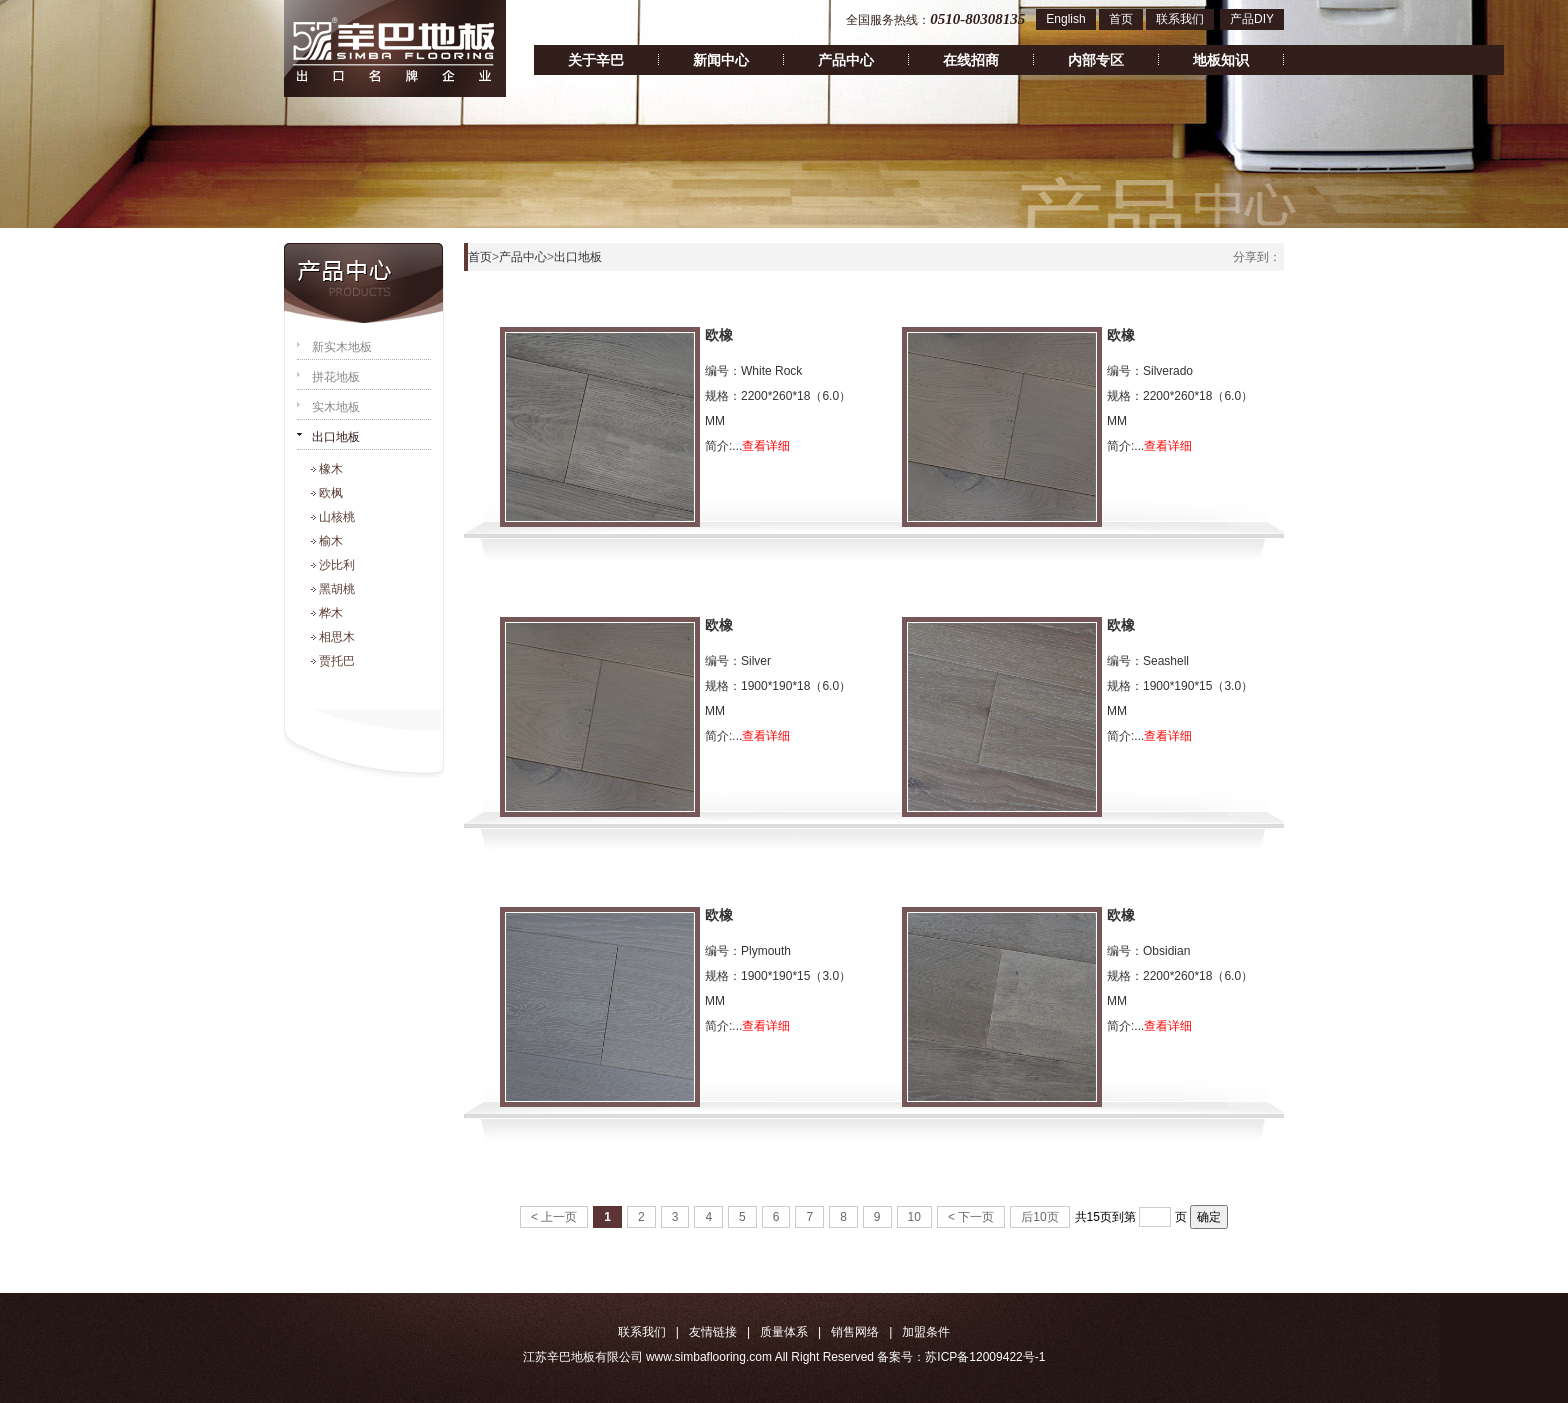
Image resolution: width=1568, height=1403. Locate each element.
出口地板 (336, 437)
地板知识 (1221, 60)
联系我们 (1180, 19)
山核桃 (337, 517)
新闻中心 (721, 60)
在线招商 (971, 60)
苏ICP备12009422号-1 (985, 1357)
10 (914, 1217)
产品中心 (846, 60)
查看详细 (766, 446)
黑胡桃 (337, 589)
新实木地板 (342, 347)
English (1065, 19)
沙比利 (337, 565)
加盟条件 (926, 1332)
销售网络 (855, 1332)
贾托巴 (337, 661)
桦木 (331, 613)
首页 (1121, 19)
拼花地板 (336, 377)
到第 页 (1149, 1217)
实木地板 (336, 407)
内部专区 (1096, 60)
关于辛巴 (596, 60)
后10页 (1039, 1217)
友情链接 (713, 1332)
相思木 (337, 637)
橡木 (331, 469)
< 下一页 (971, 1217)
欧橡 (719, 335)
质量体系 (784, 1332)
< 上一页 (554, 1217)
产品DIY (1252, 19)
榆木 (331, 541)
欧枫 (331, 493)
